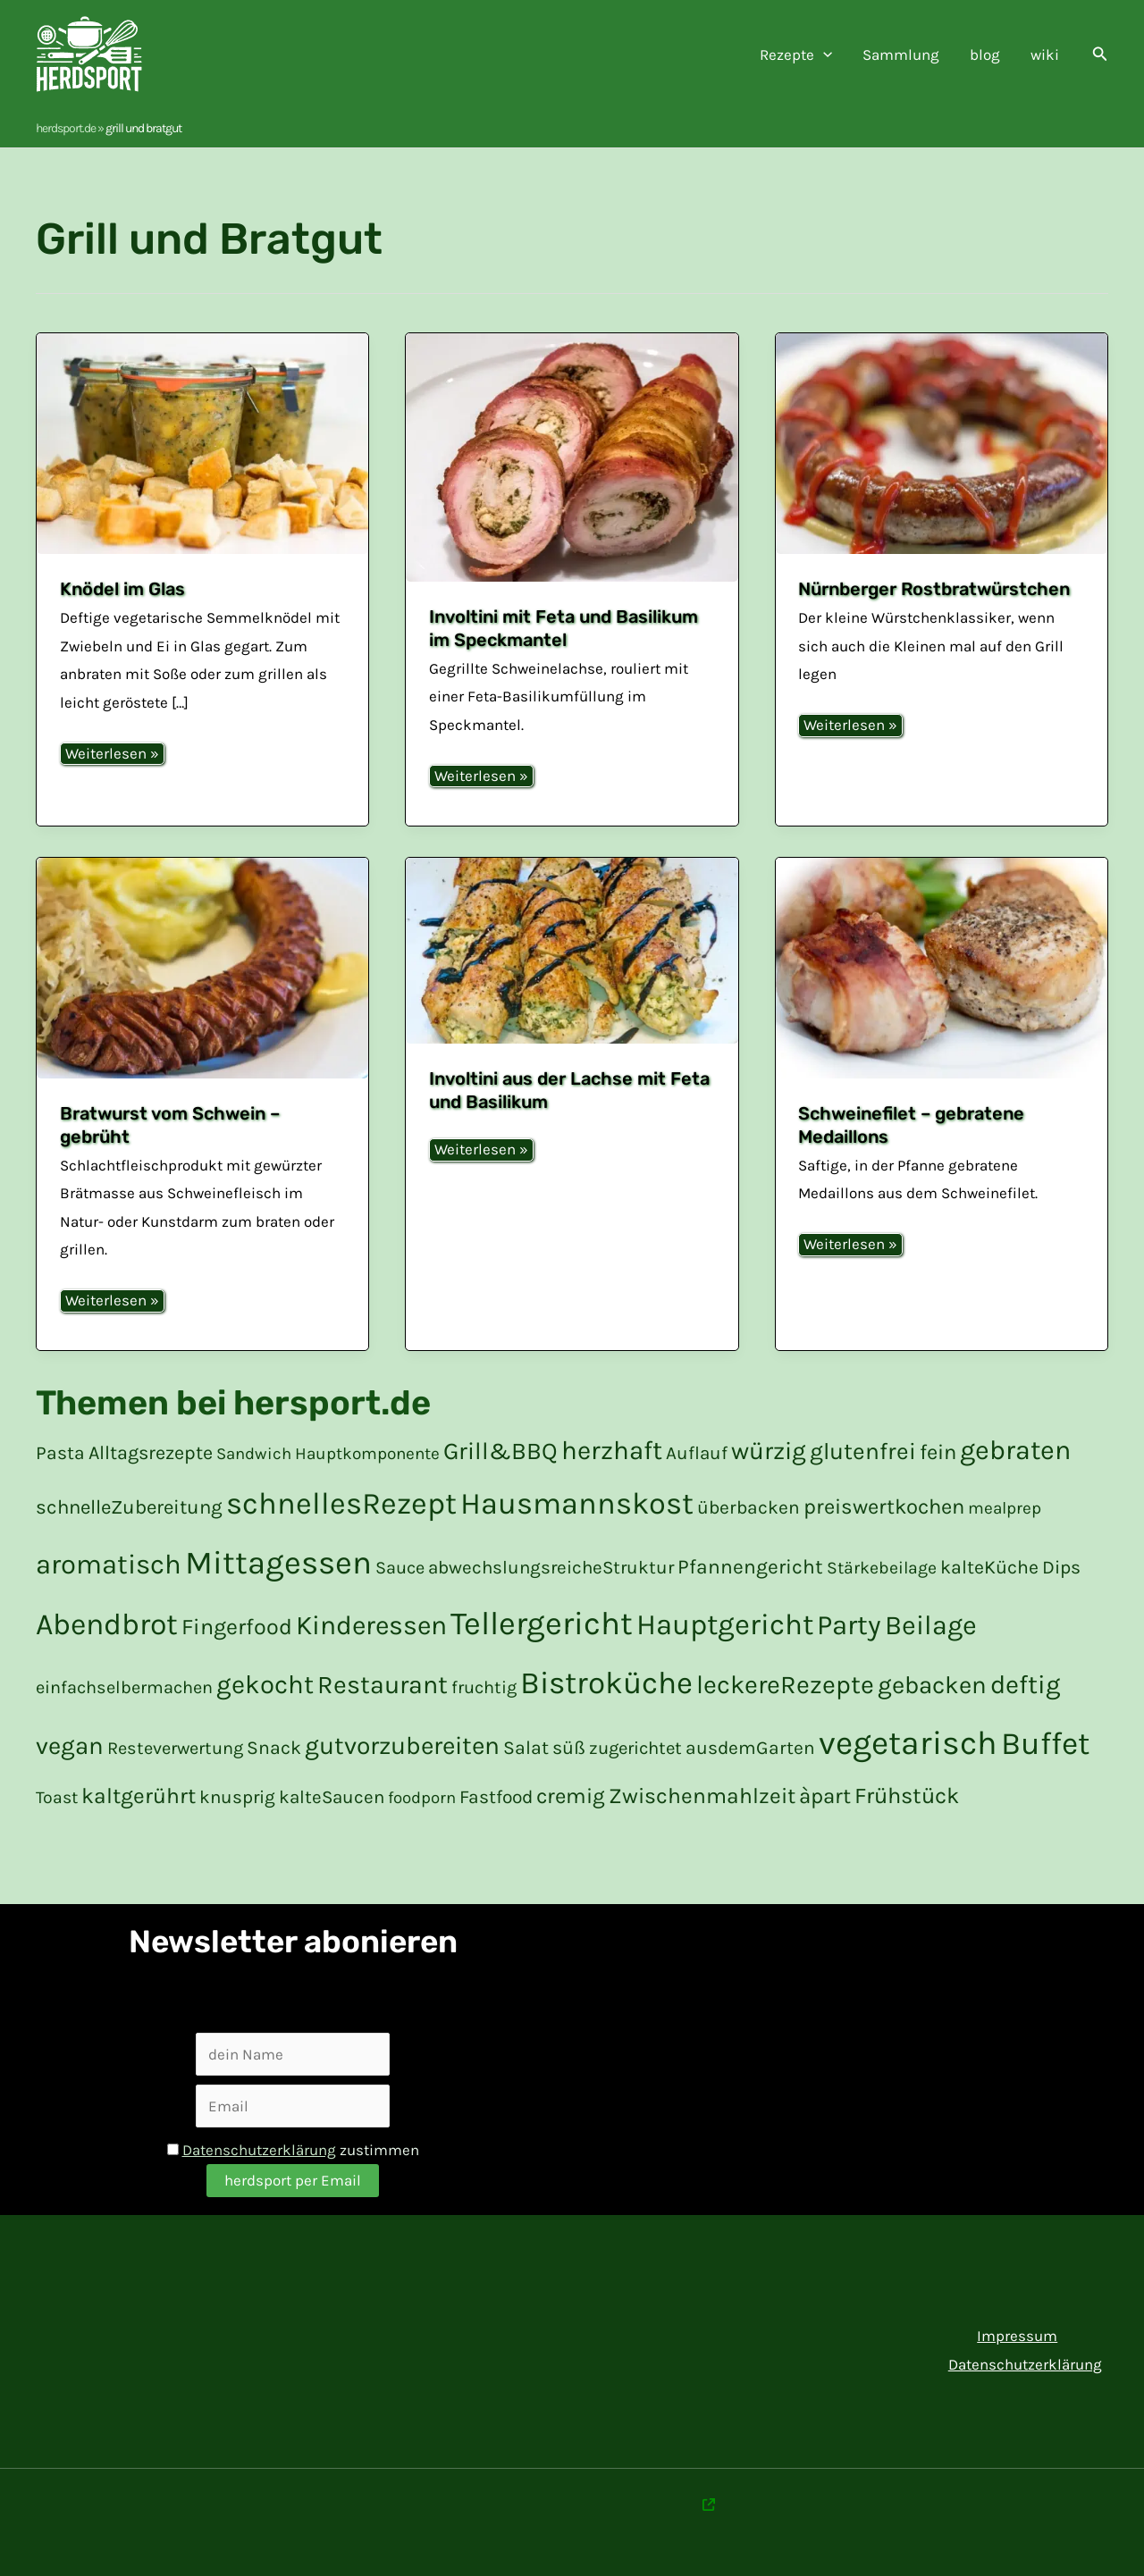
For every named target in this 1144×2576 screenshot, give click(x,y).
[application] (823, 54)
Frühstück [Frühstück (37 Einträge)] (906, 1795)
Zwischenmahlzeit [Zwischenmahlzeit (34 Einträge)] (702, 1795)
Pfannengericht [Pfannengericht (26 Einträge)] (750, 1567)
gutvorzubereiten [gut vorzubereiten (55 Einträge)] (402, 1745)
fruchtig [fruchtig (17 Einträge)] (484, 1687)
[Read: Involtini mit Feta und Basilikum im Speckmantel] (571, 457)
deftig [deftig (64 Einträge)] (1025, 1684)
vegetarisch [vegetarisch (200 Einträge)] (908, 1743)
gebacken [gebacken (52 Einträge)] (932, 1685)
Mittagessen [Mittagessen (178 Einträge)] (278, 1563)
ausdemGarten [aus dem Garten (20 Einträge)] (750, 1747)
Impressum (1017, 2336)
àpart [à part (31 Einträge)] (825, 1795)
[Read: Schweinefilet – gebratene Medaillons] (941, 968)
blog (985, 54)
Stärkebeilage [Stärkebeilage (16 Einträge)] (882, 1567)
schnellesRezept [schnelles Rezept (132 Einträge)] (341, 1504)
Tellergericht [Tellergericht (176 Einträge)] (541, 1623)
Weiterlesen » (111, 754)
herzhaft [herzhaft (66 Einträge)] (611, 1450)
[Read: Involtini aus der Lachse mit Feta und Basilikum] (571, 951)
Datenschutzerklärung (259, 2150)
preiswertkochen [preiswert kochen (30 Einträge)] (883, 1506)
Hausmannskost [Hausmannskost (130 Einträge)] (577, 1504)
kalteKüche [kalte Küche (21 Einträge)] (989, 1567)
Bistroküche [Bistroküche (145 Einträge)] (606, 1683)
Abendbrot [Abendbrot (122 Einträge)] (107, 1624)
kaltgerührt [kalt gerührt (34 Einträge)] (138, 1795)
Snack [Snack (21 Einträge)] (274, 1747)
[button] (1100, 54)
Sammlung (900, 54)
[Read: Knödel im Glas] (202, 444)
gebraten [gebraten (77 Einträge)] (1015, 1450)
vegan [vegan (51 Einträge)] (70, 1746)
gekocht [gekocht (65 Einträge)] (265, 1684)
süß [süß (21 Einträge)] (568, 1747)
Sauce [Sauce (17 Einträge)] (400, 1567)
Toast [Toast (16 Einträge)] (57, 1797)
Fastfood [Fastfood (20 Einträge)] (496, 1797)
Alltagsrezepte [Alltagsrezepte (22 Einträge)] (150, 1452)
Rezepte (796, 54)
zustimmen (293, 2150)
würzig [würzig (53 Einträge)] (768, 1450)
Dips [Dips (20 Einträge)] (1061, 1567)
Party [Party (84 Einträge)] (849, 1624)
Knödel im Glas (122, 589)
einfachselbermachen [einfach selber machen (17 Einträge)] (124, 1687)
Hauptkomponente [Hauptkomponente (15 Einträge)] (367, 1454)
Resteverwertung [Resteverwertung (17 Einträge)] (175, 1748)
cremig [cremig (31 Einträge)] (570, 1795)
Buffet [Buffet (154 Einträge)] (1045, 1743)
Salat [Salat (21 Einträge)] (526, 1747)
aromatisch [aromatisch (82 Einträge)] (108, 1564)
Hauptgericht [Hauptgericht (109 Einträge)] (724, 1624)
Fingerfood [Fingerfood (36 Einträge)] (236, 1627)
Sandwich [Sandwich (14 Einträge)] (253, 1454)
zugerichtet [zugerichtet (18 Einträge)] (635, 1747)
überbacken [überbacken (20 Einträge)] (748, 1507)
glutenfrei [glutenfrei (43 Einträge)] (863, 1451)
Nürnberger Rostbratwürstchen (934, 589)
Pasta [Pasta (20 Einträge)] (60, 1453)
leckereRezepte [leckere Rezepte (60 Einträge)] (785, 1684)
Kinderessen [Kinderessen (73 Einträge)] (371, 1625)
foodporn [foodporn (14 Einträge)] (422, 1798)
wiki (1044, 54)
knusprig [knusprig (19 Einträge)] (237, 1797)
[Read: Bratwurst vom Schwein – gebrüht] (202, 968)
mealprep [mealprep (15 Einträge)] (1004, 1508)
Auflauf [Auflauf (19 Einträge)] (697, 1453)
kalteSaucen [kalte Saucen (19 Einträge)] (331, 1797)
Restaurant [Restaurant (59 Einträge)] (382, 1684)
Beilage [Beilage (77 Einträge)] (931, 1625)
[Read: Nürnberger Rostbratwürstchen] (941, 444)
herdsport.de (66, 128)
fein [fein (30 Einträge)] (938, 1451)
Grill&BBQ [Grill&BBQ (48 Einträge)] (500, 1451)
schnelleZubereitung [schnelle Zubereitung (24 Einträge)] (129, 1507)
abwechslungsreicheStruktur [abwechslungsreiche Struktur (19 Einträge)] (551, 1567)
